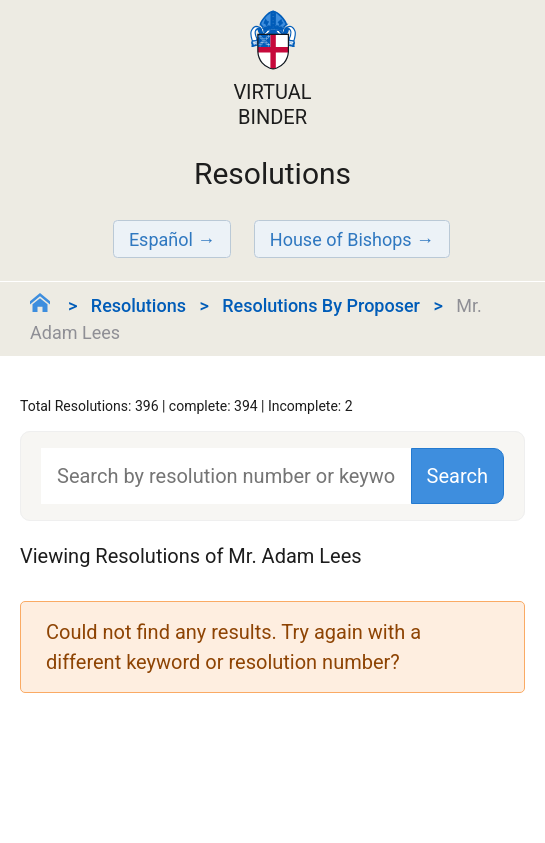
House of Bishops (341, 239)
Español (161, 239)
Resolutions (138, 305)
